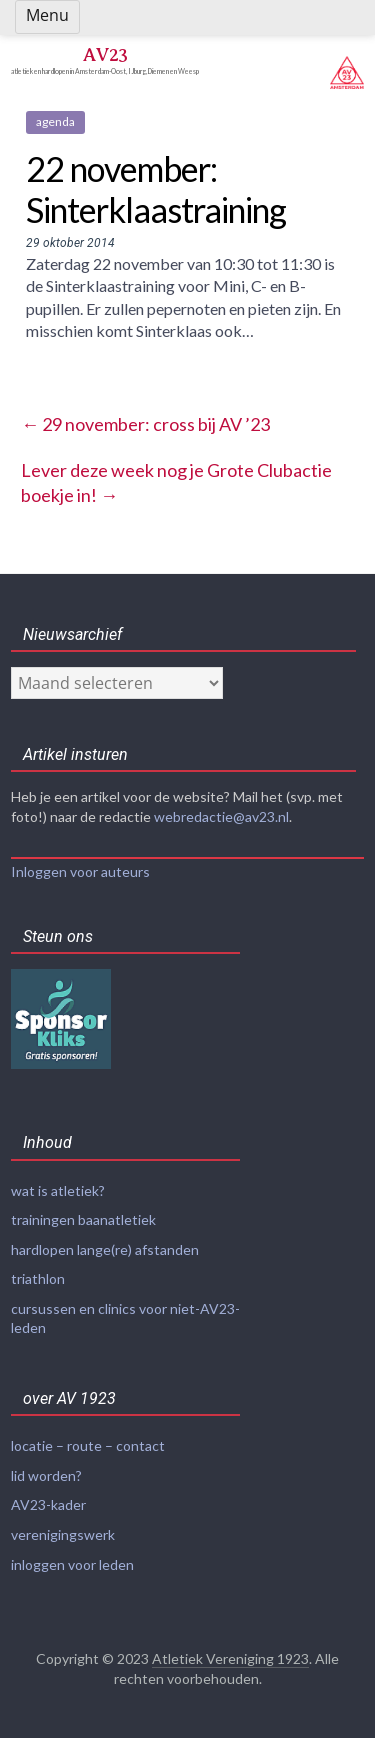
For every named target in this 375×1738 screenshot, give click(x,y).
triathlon (38, 1278)
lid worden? (46, 1475)
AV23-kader (48, 1504)
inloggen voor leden (72, 1564)
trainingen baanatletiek (83, 1219)
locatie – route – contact (88, 1445)
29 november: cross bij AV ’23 (145, 424)
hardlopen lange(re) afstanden (105, 1249)
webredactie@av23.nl (221, 816)
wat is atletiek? (58, 1190)
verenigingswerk (63, 1534)
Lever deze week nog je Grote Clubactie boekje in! (176, 482)
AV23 (105, 54)
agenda (55, 121)
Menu (47, 15)
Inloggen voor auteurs (80, 871)
